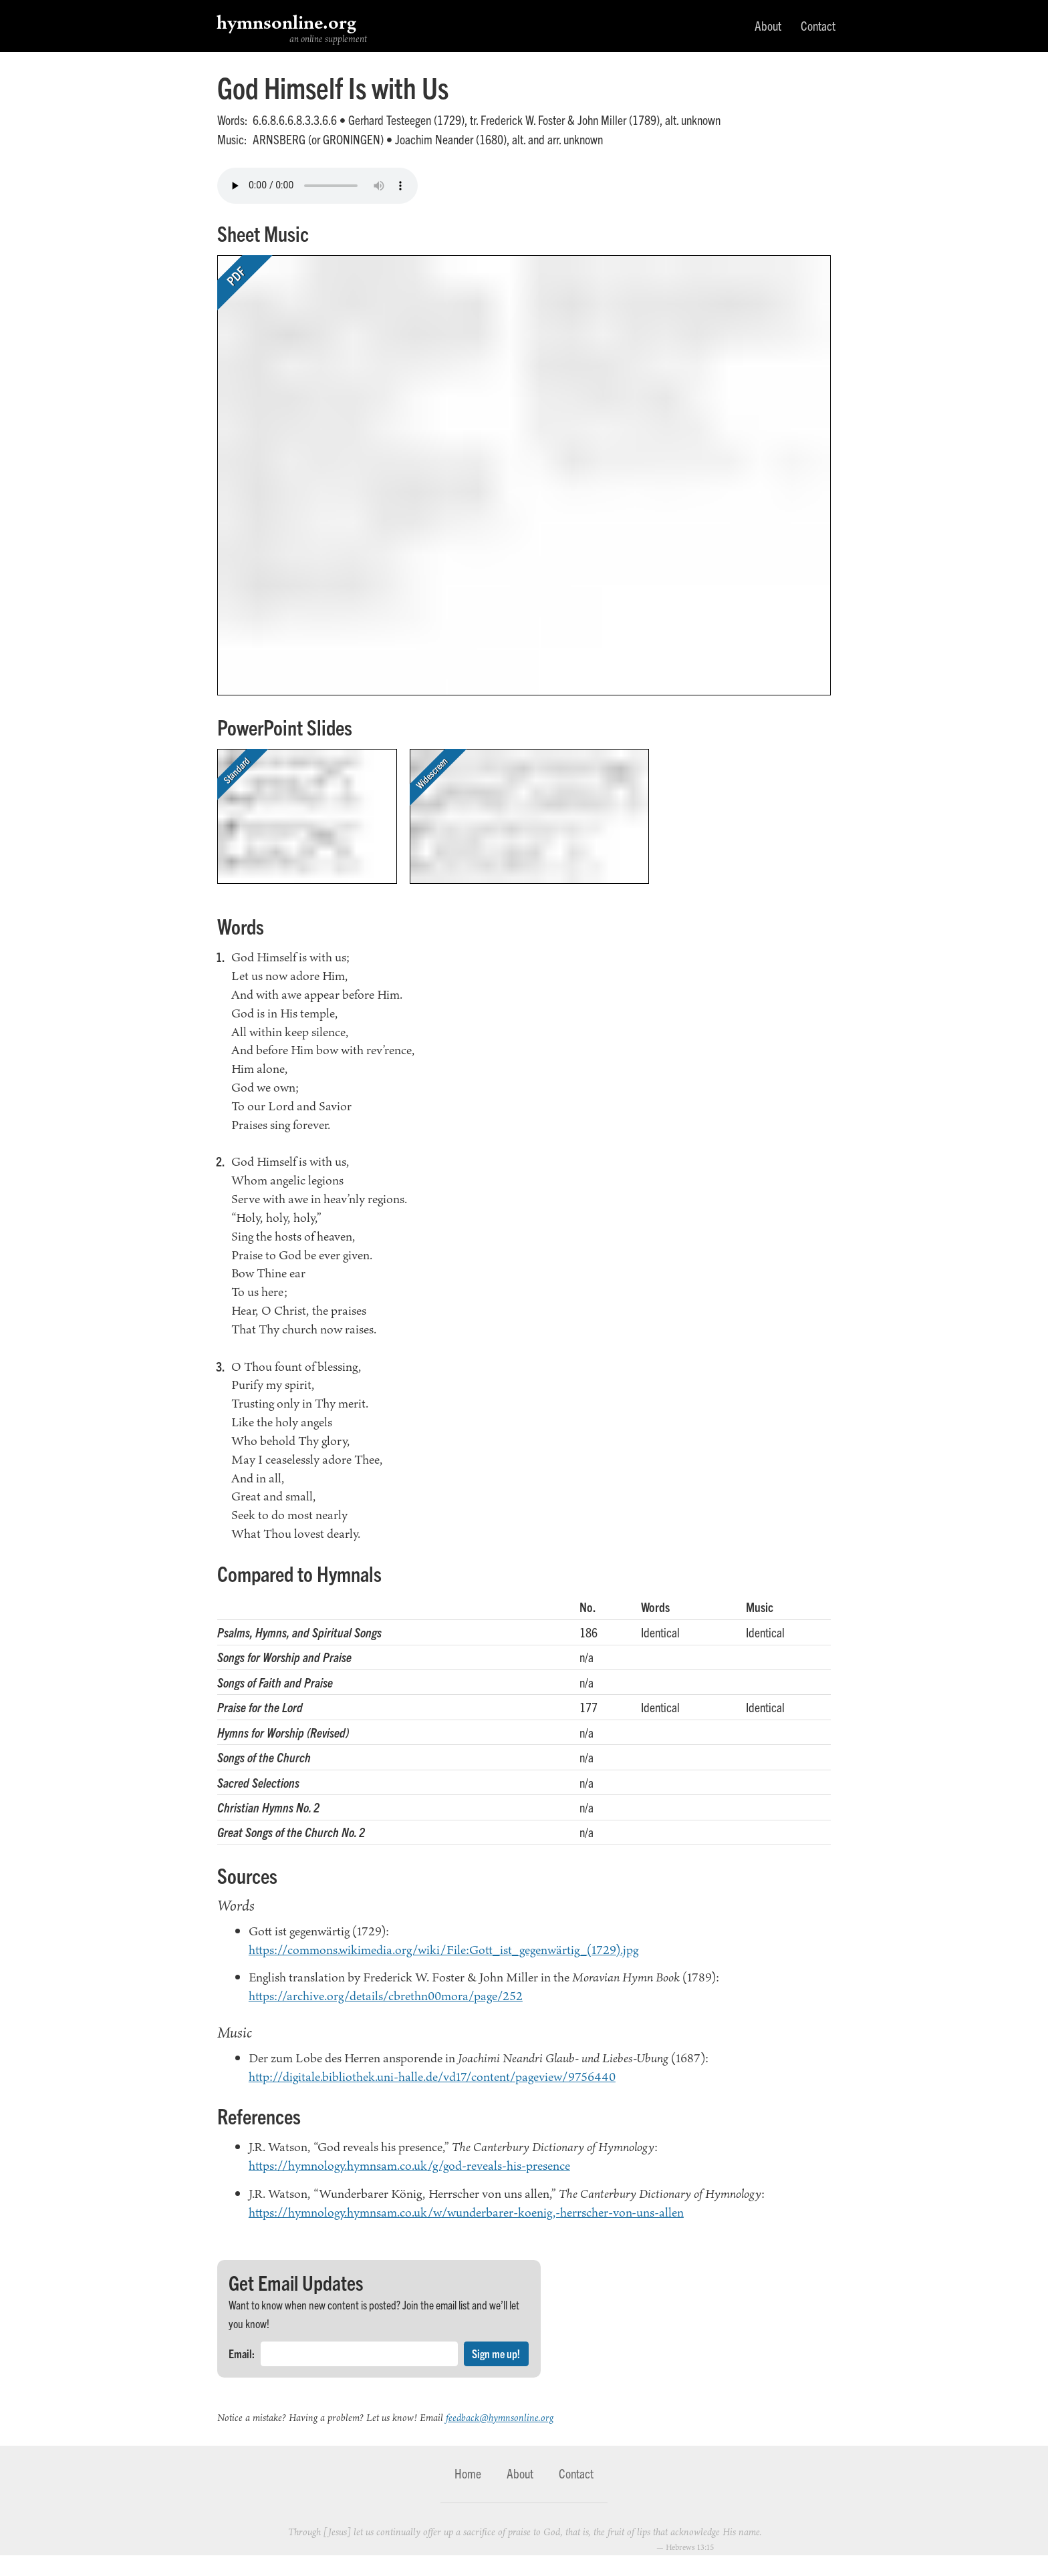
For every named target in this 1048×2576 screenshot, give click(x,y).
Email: (242, 2353)
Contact (818, 25)
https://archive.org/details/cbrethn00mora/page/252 (386, 1995)
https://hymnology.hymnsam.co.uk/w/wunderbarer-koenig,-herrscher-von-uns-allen (466, 2212)
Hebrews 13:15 (690, 2547)
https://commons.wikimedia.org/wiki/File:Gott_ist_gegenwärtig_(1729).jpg (443, 1949)
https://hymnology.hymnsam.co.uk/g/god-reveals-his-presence (409, 2165)
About (768, 25)
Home (467, 2473)
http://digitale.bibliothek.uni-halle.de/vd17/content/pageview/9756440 (432, 2076)
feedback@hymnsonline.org (499, 2417)
